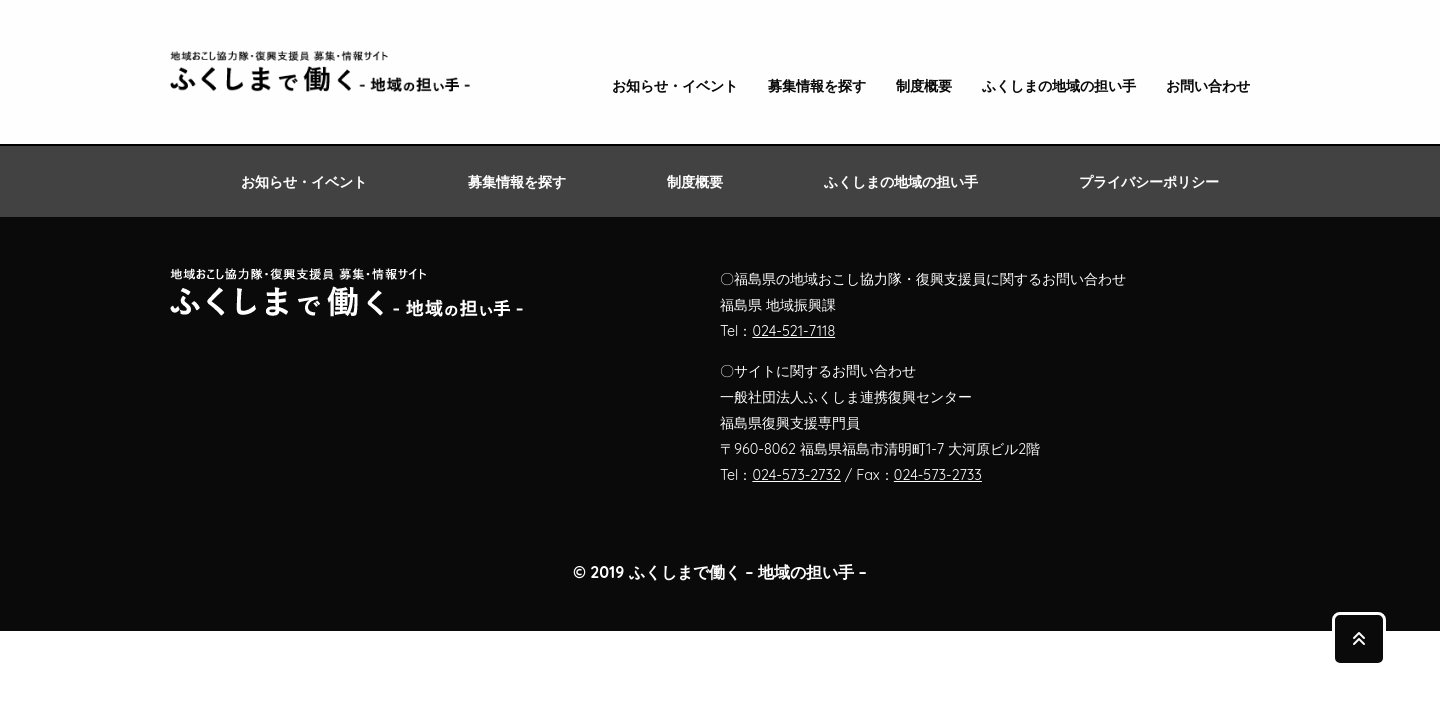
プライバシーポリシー (1149, 182)
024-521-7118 (793, 331)
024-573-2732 (796, 475)
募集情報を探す (817, 86)
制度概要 (924, 86)
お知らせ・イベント (675, 86)
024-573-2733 (938, 475)
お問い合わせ (1208, 86)
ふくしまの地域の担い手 (1059, 86)
